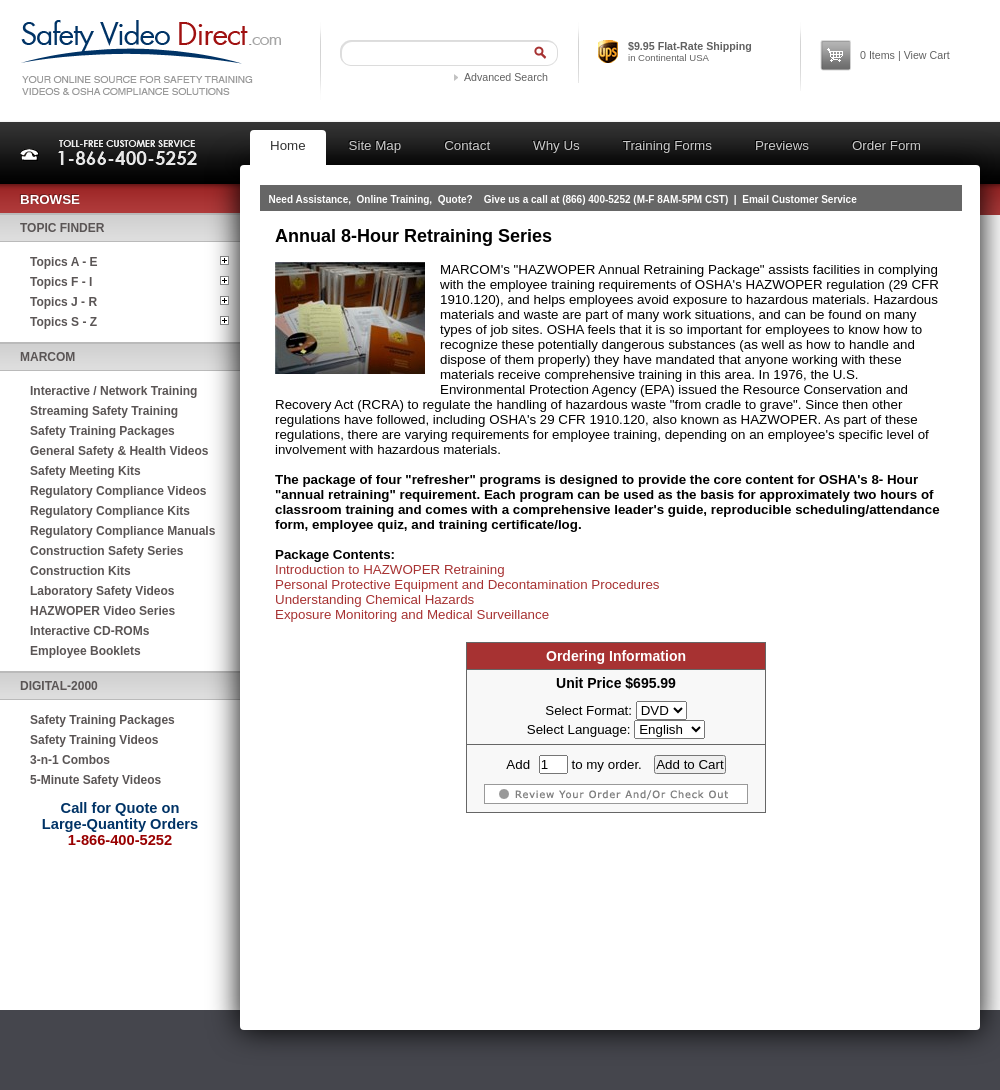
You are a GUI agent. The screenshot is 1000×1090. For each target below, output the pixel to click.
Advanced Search (506, 77)
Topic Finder (62, 228)
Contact (467, 145)
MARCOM (47, 357)
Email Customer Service (799, 199)
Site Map (375, 145)
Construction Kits (80, 571)
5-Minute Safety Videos (95, 780)
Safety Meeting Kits (85, 471)
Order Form (886, 145)
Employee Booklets (85, 651)
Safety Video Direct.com (150, 57)
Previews (782, 145)
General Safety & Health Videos (119, 451)
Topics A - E (64, 262)
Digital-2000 (59, 686)
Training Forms (667, 145)
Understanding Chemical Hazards (374, 599)
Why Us (556, 145)
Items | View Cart (905, 55)
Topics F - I (61, 282)
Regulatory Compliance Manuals (122, 531)
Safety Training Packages (102, 431)
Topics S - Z (63, 322)
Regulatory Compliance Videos (118, 491)
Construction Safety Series (106, 551)
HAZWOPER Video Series (102, 611)
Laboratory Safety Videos (102, 591)
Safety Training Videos (94, 740)
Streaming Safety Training (104, 411)
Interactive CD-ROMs (89, 631)
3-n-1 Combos (70, 760)
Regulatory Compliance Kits (110, 511)
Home (288, 145)
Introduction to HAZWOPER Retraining (390, 569)
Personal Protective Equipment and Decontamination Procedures (467, 584)
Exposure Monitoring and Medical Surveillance (412, 614)
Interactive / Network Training (113, 391)
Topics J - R (63, 302)
